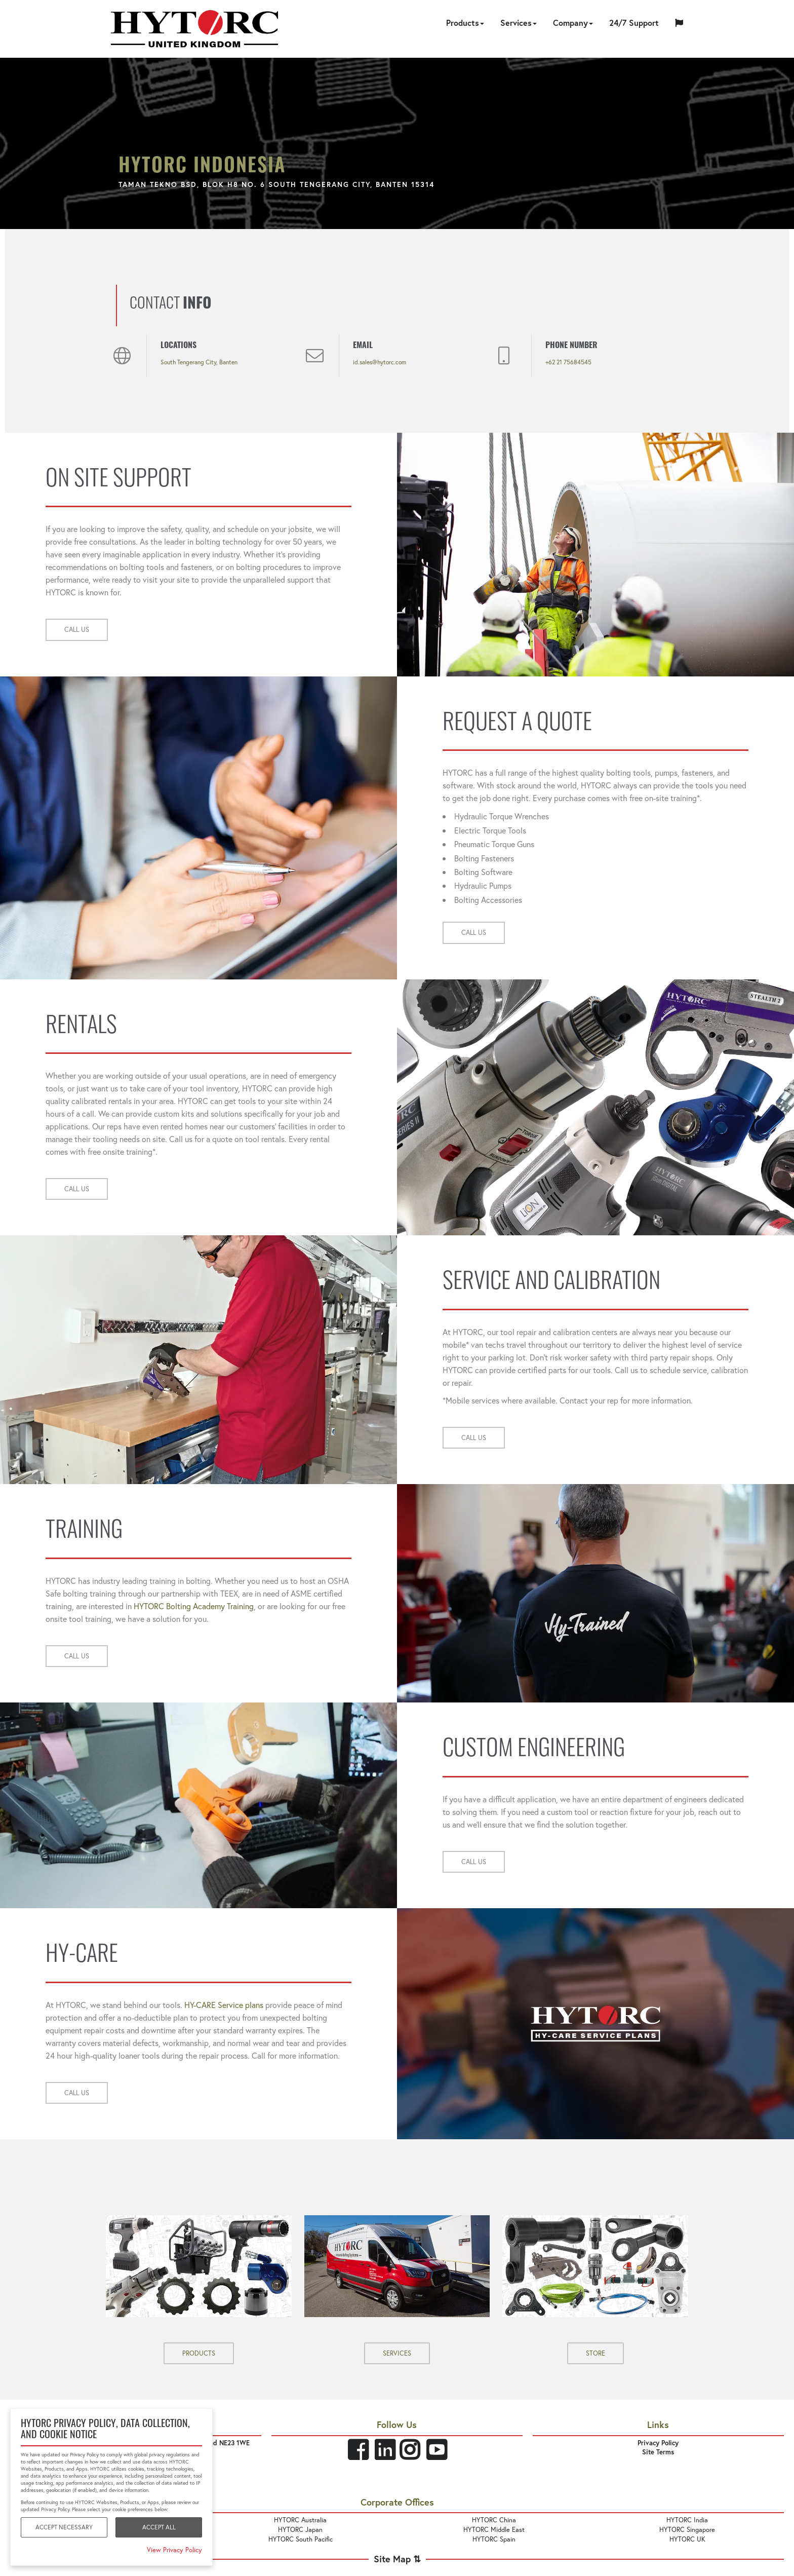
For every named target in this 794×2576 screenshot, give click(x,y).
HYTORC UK (687, 2539)
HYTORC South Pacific (300, 2539)
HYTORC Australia (300, 2520)
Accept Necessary (64, 2527)
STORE (595, 2353)
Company (573, 22)
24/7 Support (634, 22)
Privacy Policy (658, 2443)
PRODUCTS (198, 2353)
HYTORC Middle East (494, 2529)
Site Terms (658, 2452)
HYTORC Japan (300, 2529)
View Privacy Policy (174, 2550)
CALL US (76, 629)
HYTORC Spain (493, 2539)
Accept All (159, 2527)
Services (518, 22)
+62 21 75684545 (568, 362)
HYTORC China (494, 2520)
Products (465, 22)
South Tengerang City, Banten (199, 362)
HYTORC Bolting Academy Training (194, 1606)
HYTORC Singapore (687, 2529)
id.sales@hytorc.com (379, 362)
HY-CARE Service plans (223, 2004)
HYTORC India (687, 2520)
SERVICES (397, 2353)
